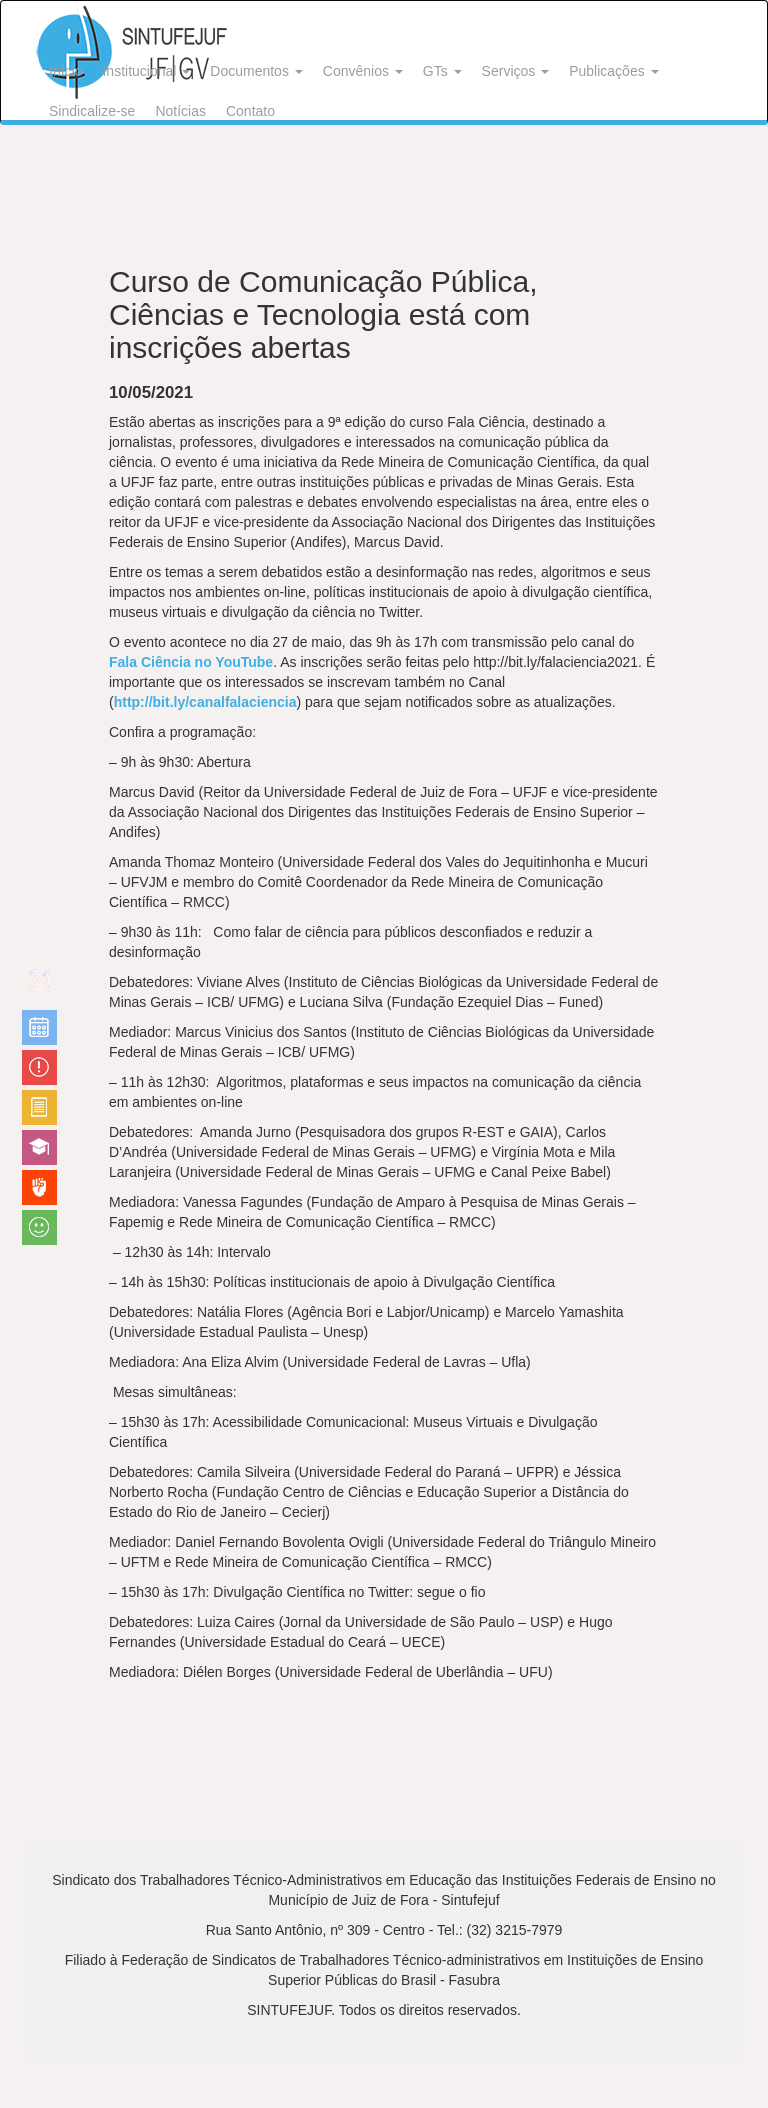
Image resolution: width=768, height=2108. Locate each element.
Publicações (613, 71)
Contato (250, 111)
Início (65, 71)
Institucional (146, 71)
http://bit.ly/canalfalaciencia (205, 702)
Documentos (256, 71)
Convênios (363, 71)
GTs (442, 71)
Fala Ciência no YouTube (191, 662)
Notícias (180, 111)
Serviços (516, 71)
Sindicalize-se (92, 111)
